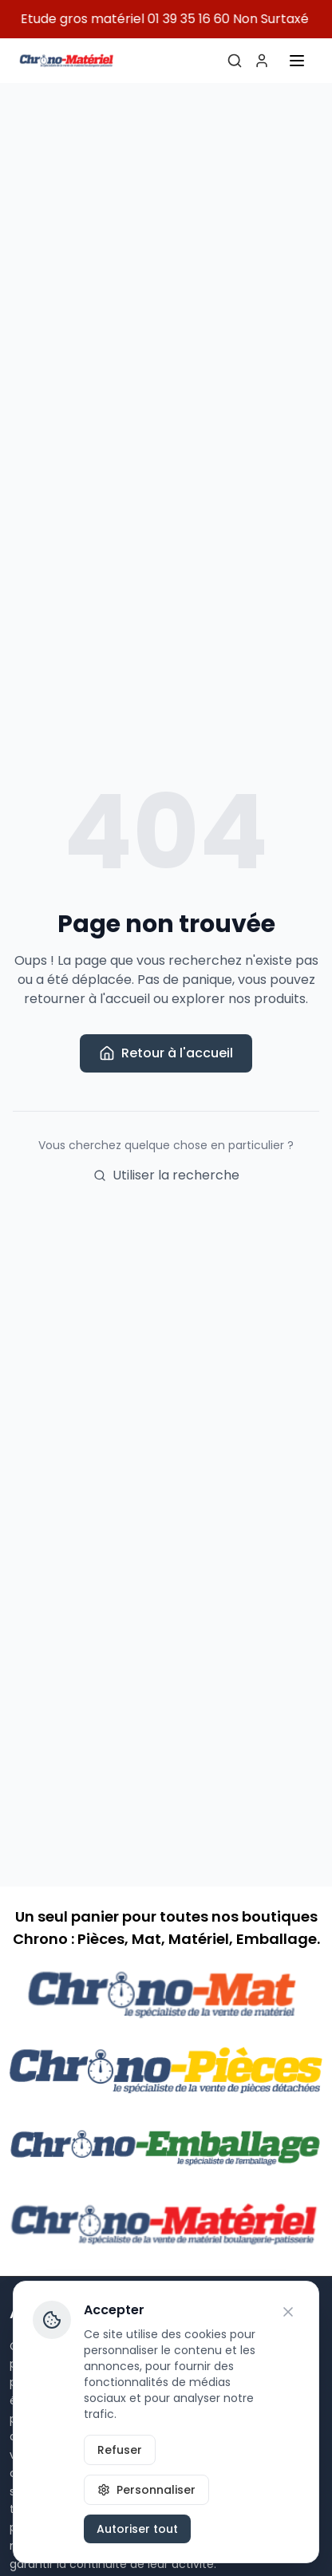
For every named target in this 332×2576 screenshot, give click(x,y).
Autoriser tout (137, 2529)
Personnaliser (146, 2490)
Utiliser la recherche (166, 1175)
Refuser (119, 2450)
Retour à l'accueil (166, 1053)
